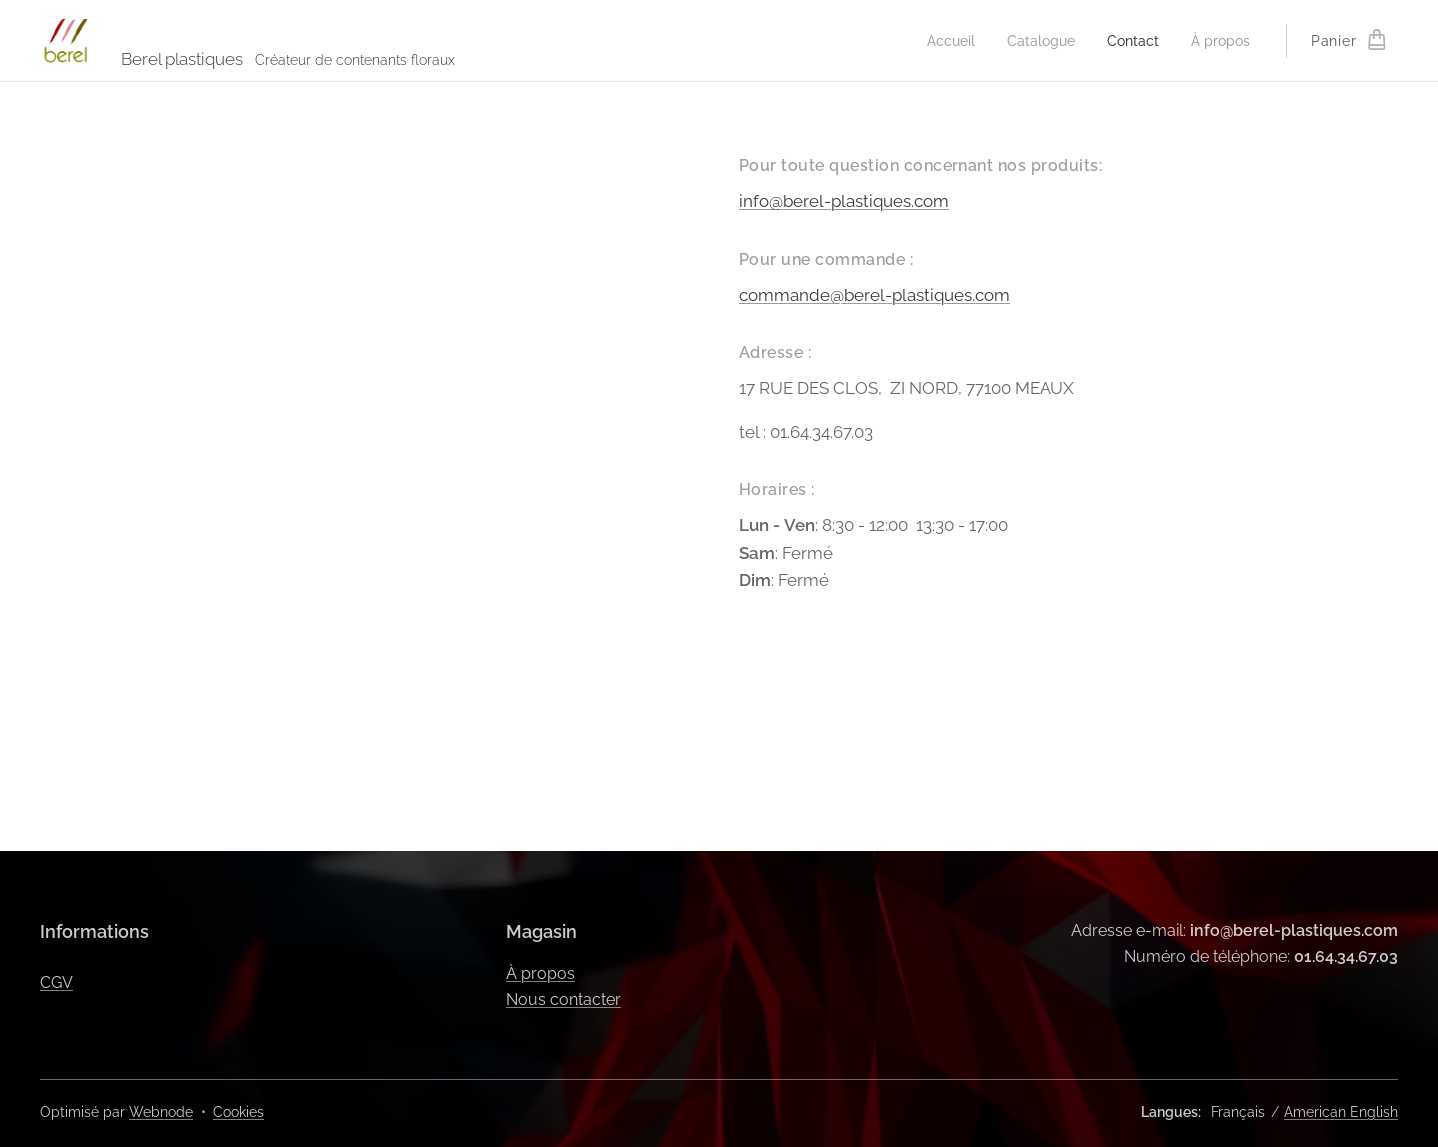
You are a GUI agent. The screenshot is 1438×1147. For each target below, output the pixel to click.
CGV (56, 982)
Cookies (238, 1112)
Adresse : (775, 352)
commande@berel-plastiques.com (874, 295)
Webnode (161, 1112)
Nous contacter (563, 999)
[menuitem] (937, 41)
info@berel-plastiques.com (844, 201)
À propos (540, 973)
